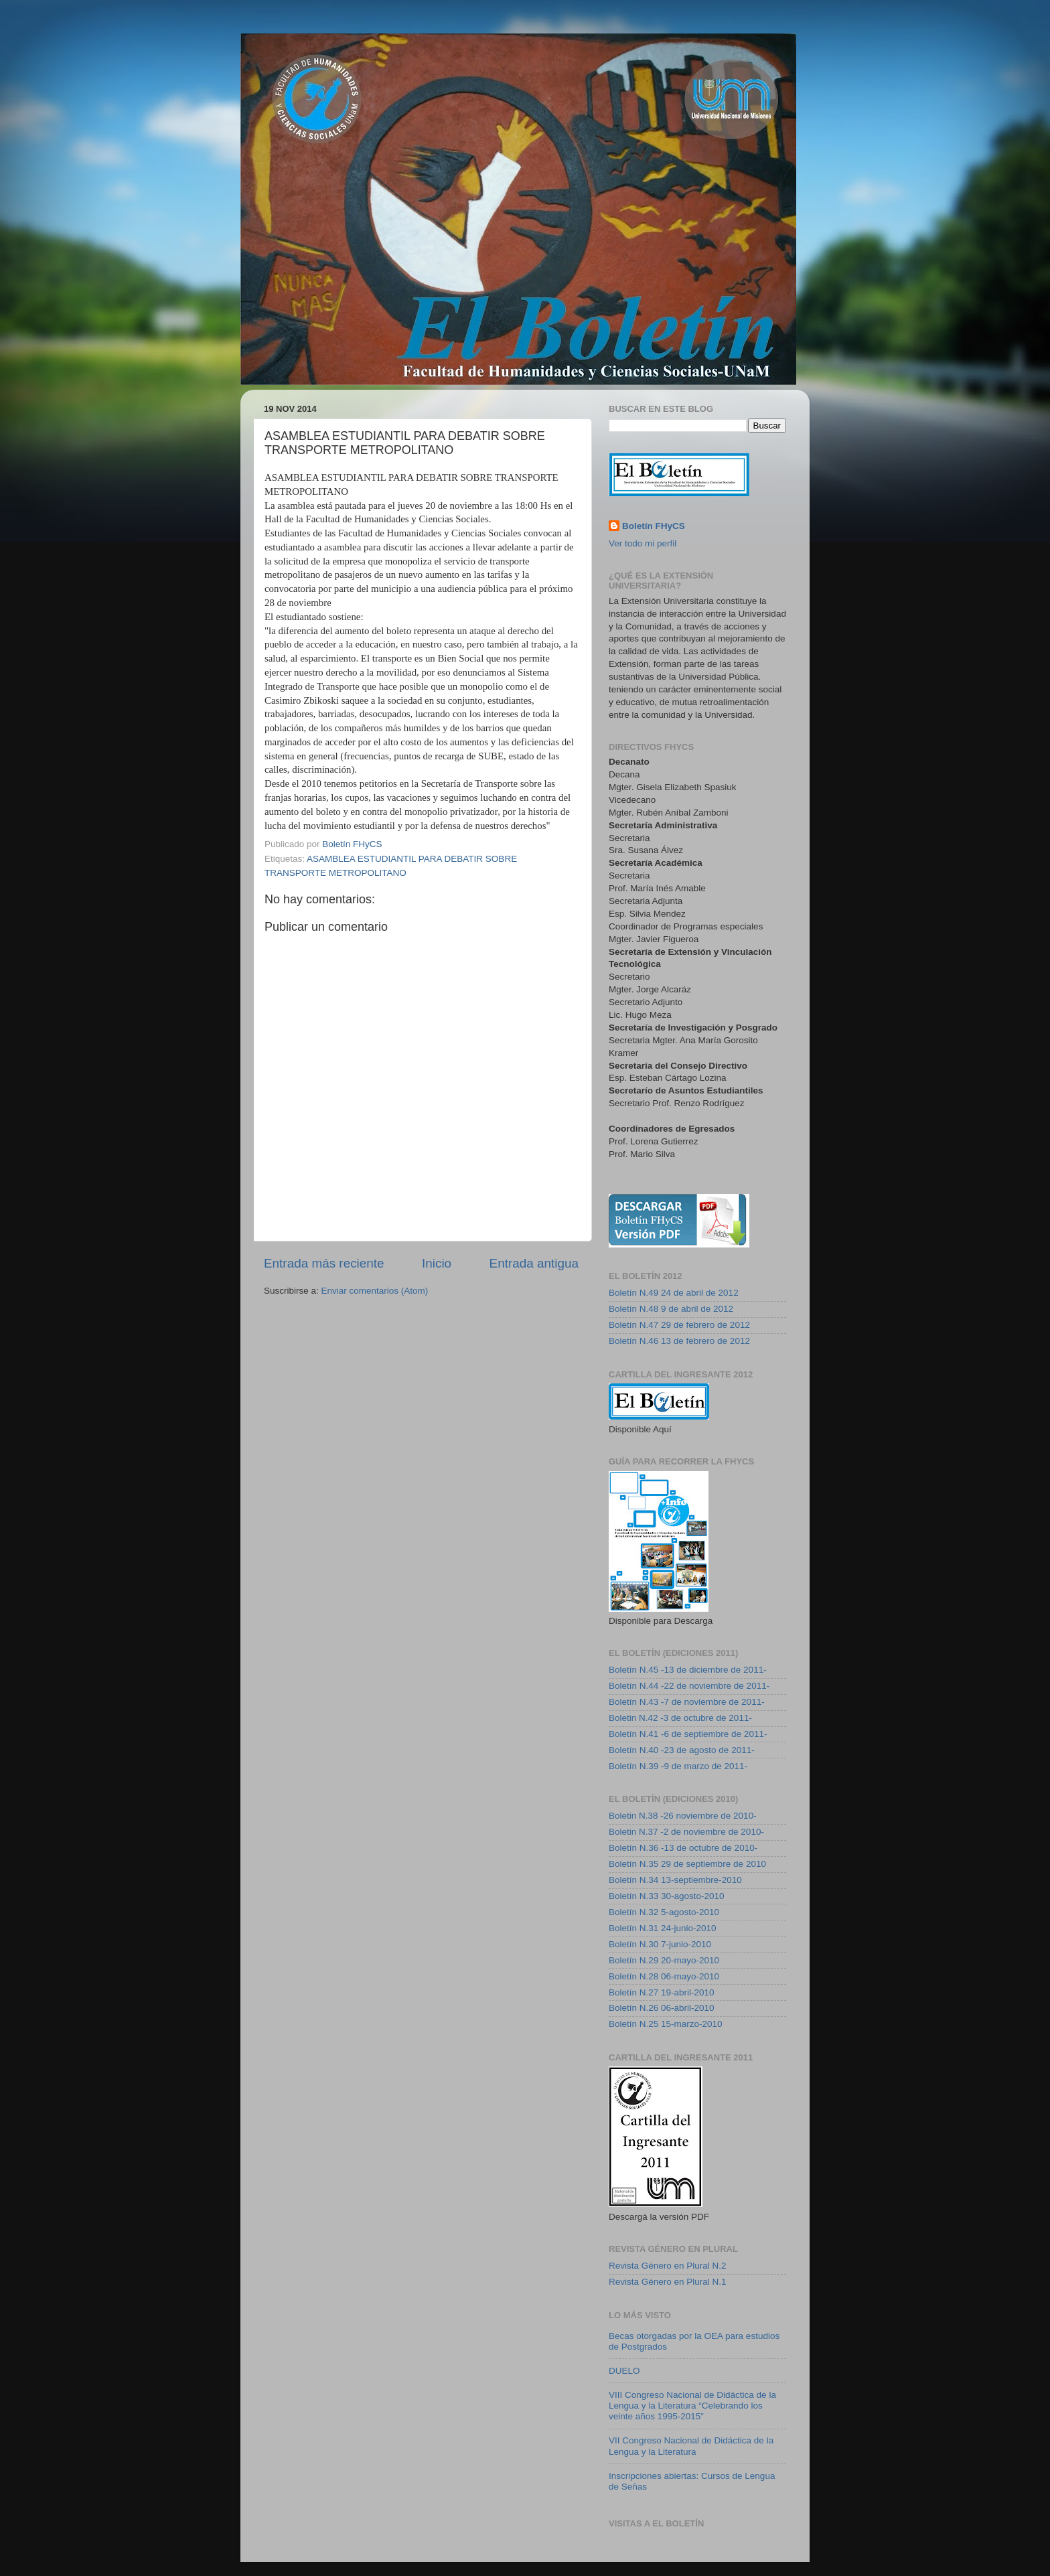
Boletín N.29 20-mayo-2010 (664, 1960)
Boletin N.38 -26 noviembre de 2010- (683, 1816)
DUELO (624, 2371)
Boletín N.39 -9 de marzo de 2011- (678, 1766)
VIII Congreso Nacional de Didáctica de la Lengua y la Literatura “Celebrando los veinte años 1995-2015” (692, 2405)
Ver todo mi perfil (642, 543)
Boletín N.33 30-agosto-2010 (667, 1896)
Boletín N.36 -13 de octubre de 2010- (683, 1848)
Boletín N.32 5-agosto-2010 (664, 1912)
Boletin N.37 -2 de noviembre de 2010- (686, 1832)
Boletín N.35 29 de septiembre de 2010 (687, 1864)
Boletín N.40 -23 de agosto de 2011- (682, 1750)
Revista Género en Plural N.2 (668, 2266)
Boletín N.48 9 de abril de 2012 (671, 1309)
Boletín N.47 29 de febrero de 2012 (679, 1325)
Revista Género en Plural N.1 (668, 2282)
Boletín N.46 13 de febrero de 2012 (679, 1341)
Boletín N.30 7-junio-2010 (660, 1944)
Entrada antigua (534, 1263)
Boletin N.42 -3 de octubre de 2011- (680, 1718)
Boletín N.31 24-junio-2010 (663, 1928)
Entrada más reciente (324, 1263)
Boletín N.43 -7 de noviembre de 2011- (687, 1702)
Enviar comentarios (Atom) (375, 1291)
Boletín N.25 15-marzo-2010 (666, 2024)
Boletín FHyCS (653, 526)
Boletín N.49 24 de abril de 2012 (674, 1293)
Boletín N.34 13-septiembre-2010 (675, 1880)
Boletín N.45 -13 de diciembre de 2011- (688, 1670)
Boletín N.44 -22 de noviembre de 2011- (689, 1686)
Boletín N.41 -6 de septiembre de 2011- (688, 1734)
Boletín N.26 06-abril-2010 (662, 2008)
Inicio (436, 1263)
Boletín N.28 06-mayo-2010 (664, 1976)
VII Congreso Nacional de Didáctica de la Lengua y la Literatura (691, 2445)
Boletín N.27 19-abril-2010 (662, 1992)
